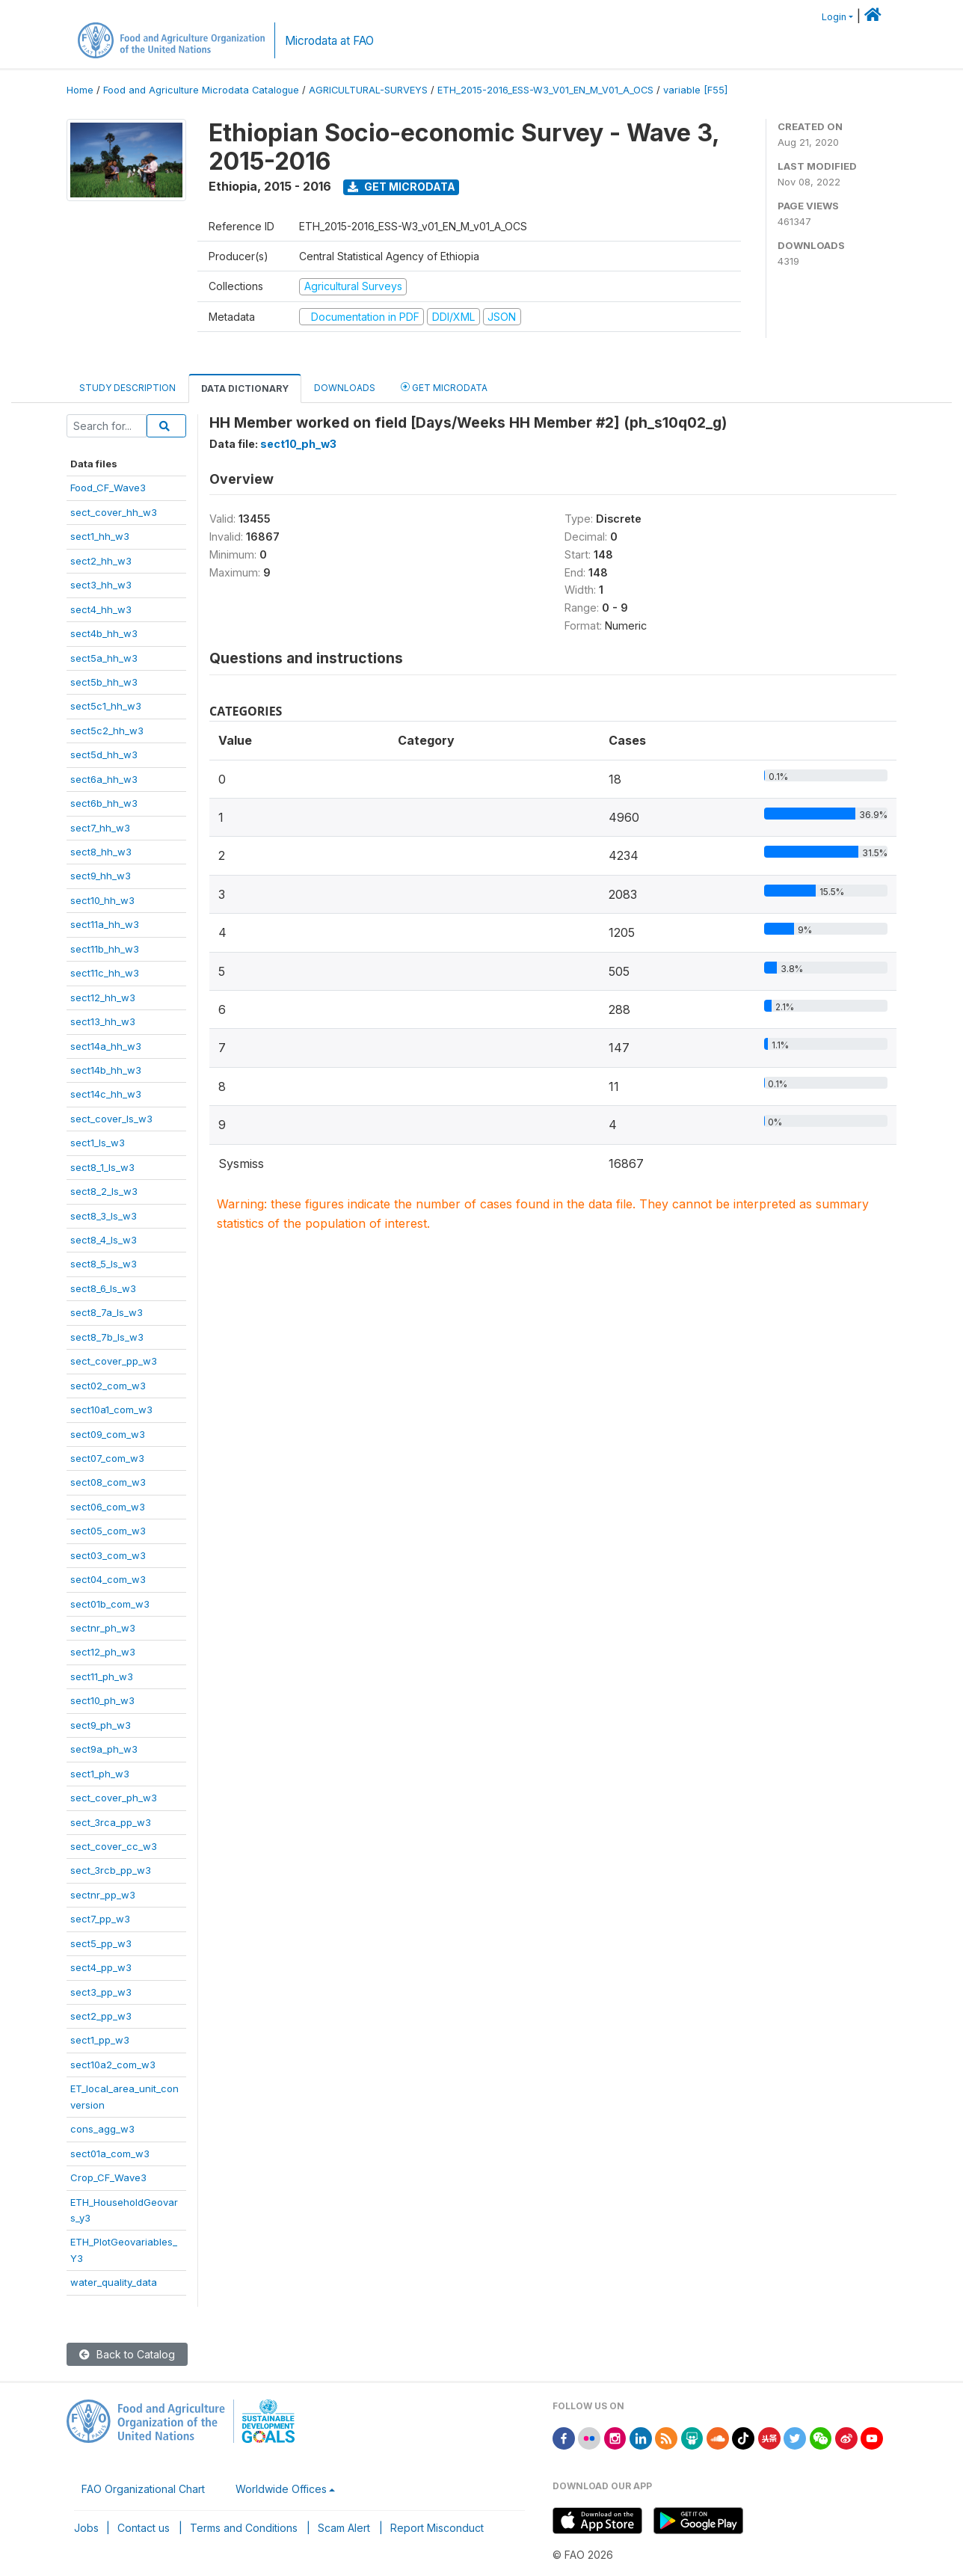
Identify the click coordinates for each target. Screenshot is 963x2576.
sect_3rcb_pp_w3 (110, 1870)
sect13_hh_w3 (102, 1021)
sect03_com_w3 (108, 1555)
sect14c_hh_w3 (105, 1094)
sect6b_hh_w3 (104, 803)
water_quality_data (113, 2282)
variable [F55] (695, 90)
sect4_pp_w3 (101, 1967)
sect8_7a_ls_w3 (106, 1312)
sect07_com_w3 (107, 1458)
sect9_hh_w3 (100, 876)
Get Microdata (401, 186)
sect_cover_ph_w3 (113, 1798)
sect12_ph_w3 (102, 1652)
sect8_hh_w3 (101, 852)
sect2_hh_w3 (101, 561)
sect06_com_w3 (107, 1507)
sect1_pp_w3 (99, 2040)
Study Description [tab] (127, 387)
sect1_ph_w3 (99, 1774)
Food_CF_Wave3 (108, 488)
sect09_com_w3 (107, 1434)
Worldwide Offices (281, 2489)
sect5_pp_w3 (101, 1943)
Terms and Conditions (244, 2527)
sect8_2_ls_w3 (104, 1191)
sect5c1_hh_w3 (105, 706)
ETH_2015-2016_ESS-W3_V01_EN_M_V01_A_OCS (545, 90)
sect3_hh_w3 (101, 585)
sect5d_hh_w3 (104, 754)
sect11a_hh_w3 (104, 924)
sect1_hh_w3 (99, 536)
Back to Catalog (127, 2354)
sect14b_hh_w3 (105, 1070)
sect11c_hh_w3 (104, 973)
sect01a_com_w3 (110, 2154)
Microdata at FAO (329, 41)
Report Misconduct (437, 2527)
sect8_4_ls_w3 (103, 1240)
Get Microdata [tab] (444, 387)
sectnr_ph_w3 (102, 1628)
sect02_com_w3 (108, 1386)
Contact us (143, 2527)
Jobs (86, 2527)
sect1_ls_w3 (97, 1143)
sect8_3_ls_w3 (103, 1216)
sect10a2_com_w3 (113, 2065)
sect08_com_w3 (108, 1482)
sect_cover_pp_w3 (113, 1361)
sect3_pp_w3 (101, 1992)
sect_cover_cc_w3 (113, 1846)
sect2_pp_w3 (101, 2016)
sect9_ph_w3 (100, 1725)
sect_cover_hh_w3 (113, 512)
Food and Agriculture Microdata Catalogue (201, 90)
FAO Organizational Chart (143, 2489)
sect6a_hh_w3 (104, 779)
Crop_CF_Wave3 (108, 2177)
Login (834, 16)
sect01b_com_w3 (110, 1604)
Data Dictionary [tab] (245, 388)
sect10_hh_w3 (102, 900)
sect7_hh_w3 (100, 828)
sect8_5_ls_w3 (103, 1264)
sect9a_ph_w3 (104, 1749)
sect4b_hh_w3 (104, 633)
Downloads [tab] (344, 387)
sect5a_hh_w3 (104, 658)
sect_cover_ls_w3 (111, 1119)
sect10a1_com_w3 (111, 1409)
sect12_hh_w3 (102, 997)
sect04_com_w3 (108, 1579)
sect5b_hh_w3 (104, 682)
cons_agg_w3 (102, 2129)
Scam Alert (344, 2527)
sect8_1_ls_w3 (102, 1167)
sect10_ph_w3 (102, 1700)
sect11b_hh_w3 (104, 949)
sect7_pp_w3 (100, 1919)
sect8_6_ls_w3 (103, 1288)
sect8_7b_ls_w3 (107, 1337)
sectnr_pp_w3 (102, 1895)
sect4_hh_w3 (101, 609)
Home (80, 90)
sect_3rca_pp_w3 (110, 1822)
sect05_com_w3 (108, 1531)
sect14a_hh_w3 (105, 1046)
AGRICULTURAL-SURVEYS (368, 90)
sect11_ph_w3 (101, 1676)
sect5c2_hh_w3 (107, 731)
